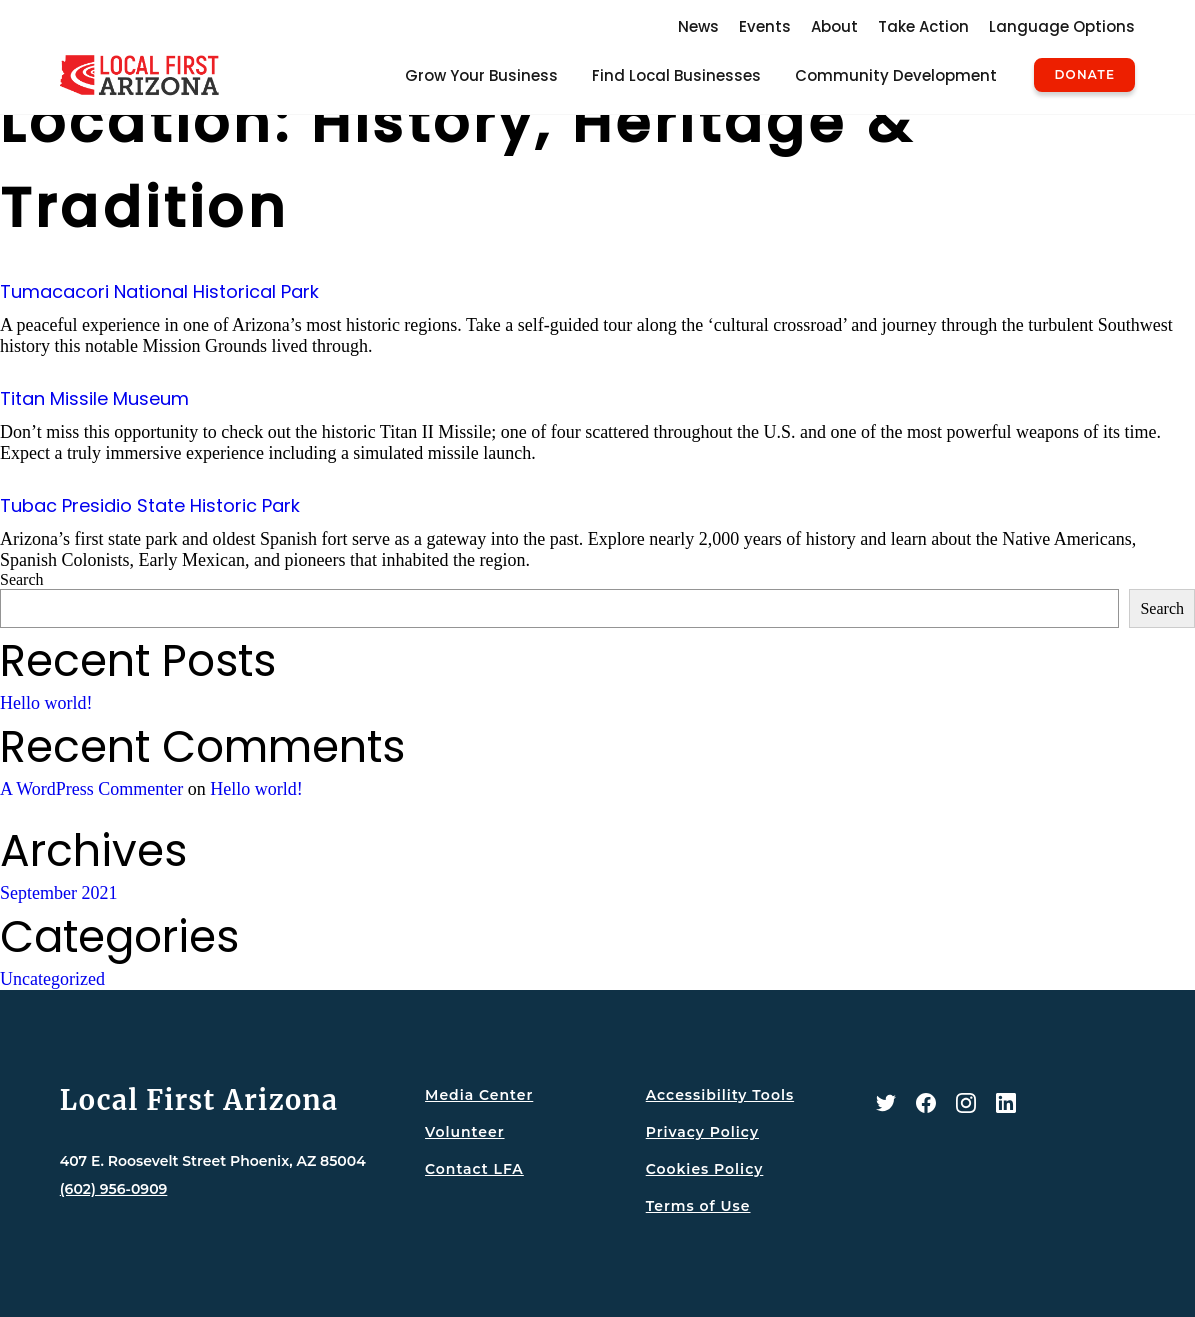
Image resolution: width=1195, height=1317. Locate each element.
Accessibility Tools (720, 1095)
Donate (1084, 75)
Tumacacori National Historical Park (159, 291)
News (698, 26)
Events (765, 26)
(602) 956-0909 (114, 1189)
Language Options (1062, 26)
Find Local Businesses (676, 75)
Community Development (896, 75)
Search (22, 579)
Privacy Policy (702, 1132)
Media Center (479, 1095)
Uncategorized (52, 979)
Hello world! (46, 703)
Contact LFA (474, 1169)
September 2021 (58, 893)
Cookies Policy (705, 1169)
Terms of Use (698, 1206)
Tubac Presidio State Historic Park (150, 505)
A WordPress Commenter (91, 789)
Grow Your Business (481, 75)
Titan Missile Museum (94, 398)
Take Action (923, 26)
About (834, 26)
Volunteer (464, 1132)
